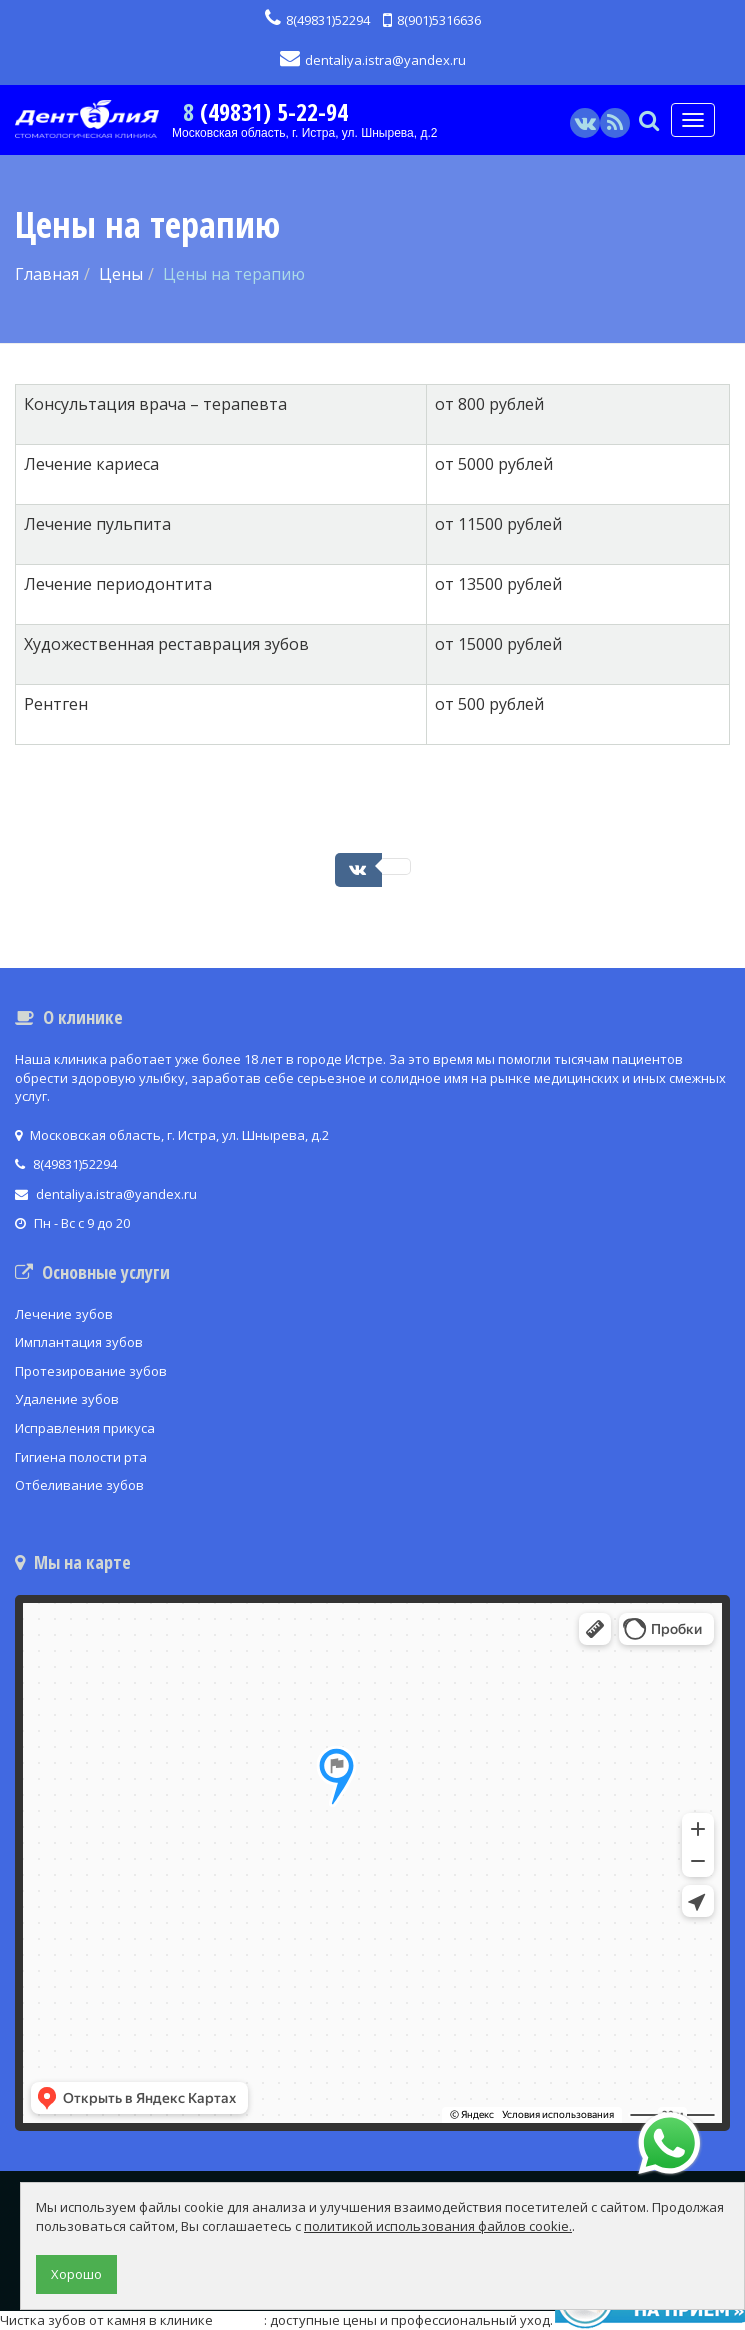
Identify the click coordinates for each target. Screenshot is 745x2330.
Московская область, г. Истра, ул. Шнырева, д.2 (305, 133)
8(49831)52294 (317, 20)
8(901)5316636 (432, 20)
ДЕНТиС (240, 2320)
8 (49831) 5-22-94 (265, 111)
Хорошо (76, 2274)
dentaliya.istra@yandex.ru (373, 60)
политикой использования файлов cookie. (438, 2226)
